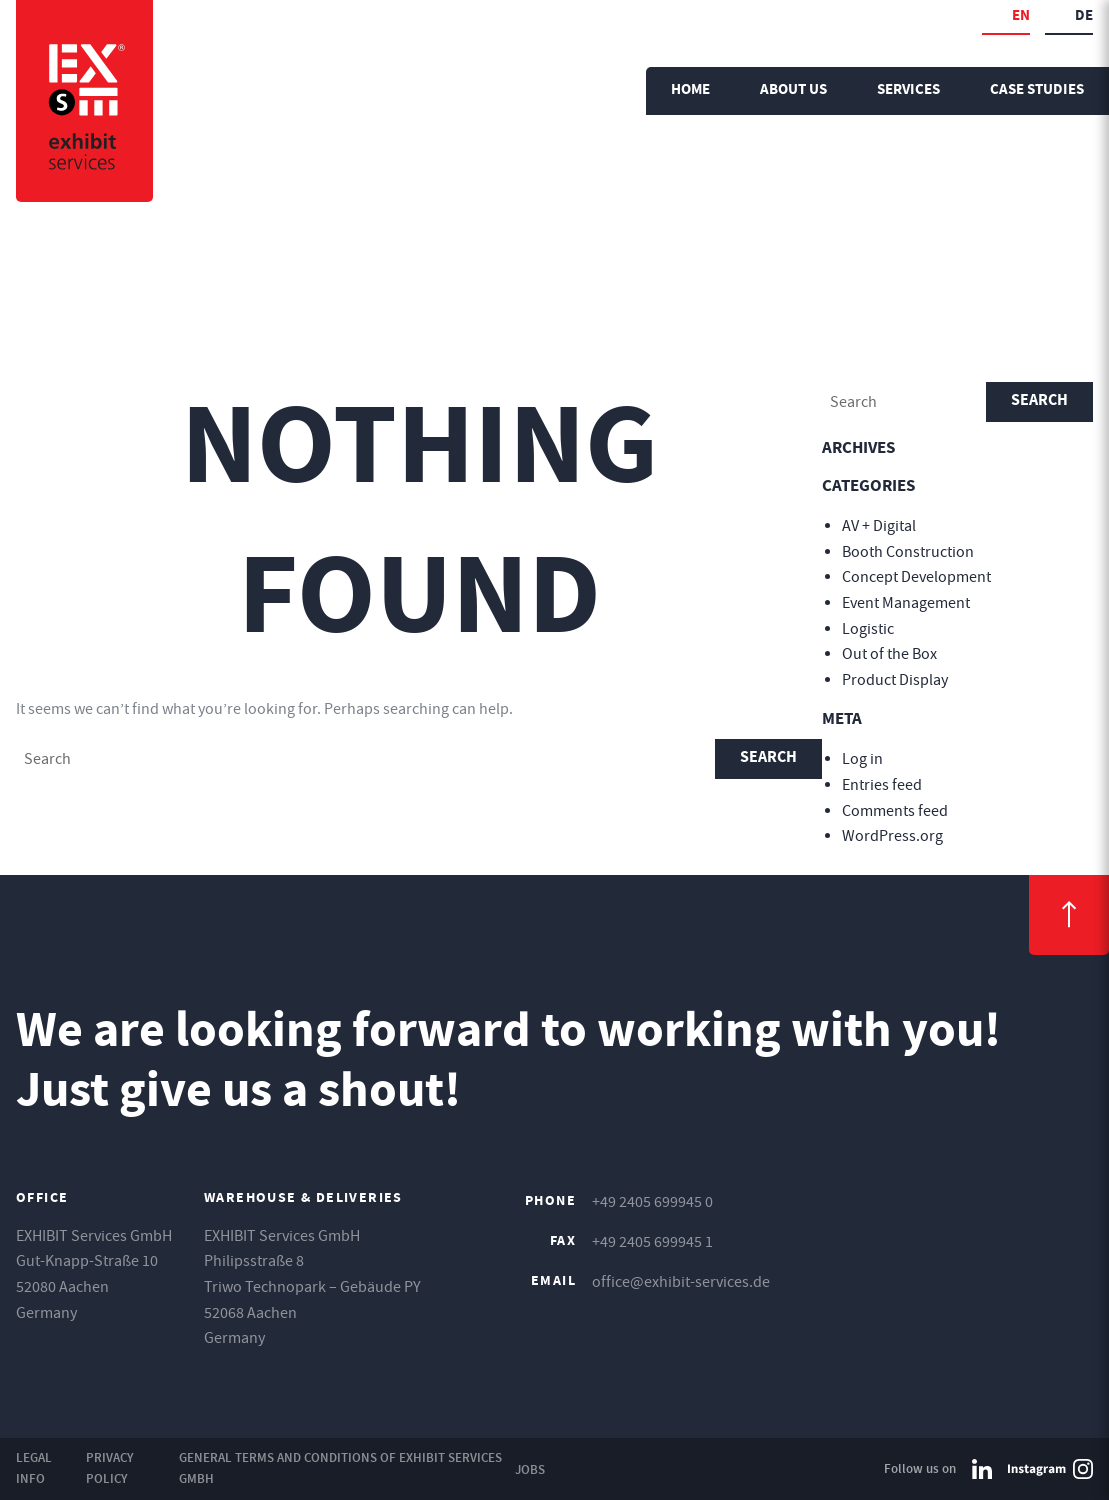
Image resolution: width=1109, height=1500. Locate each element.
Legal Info (34, 1468)
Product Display (895, 680)
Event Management (906, 603)
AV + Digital (879, 526)
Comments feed (895, 811)
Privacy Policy (110, 1468)
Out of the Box (889, 654)
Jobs (530, 1469)
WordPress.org (892, 836)
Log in (862, 759)
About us (793, 90)
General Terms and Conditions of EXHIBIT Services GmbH (340, 1468)
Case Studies (1037, 90)
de (1084, 16)
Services (908, 90)
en (1021, 16)
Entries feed (882, 785)
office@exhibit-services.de (681, 1282)
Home (690, 90)
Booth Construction (908, 552)
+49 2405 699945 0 (652, 1202)
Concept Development (916, 577)
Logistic (868, 629)
